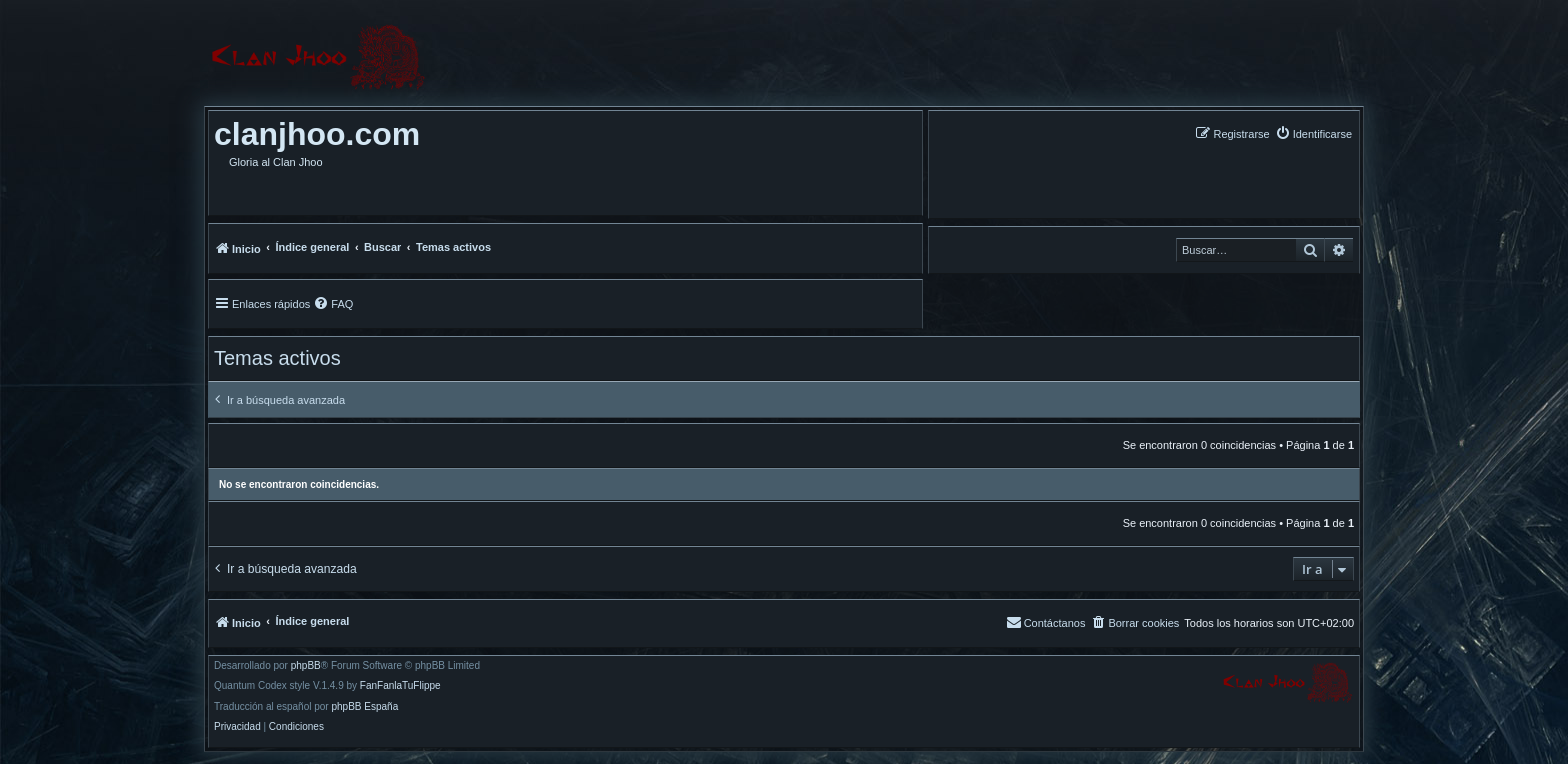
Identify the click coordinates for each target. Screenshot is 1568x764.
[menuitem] (1313, 133)
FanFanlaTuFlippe (400, 686)
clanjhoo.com (317, 134)
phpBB (306, 666)
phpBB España (364, 707)
